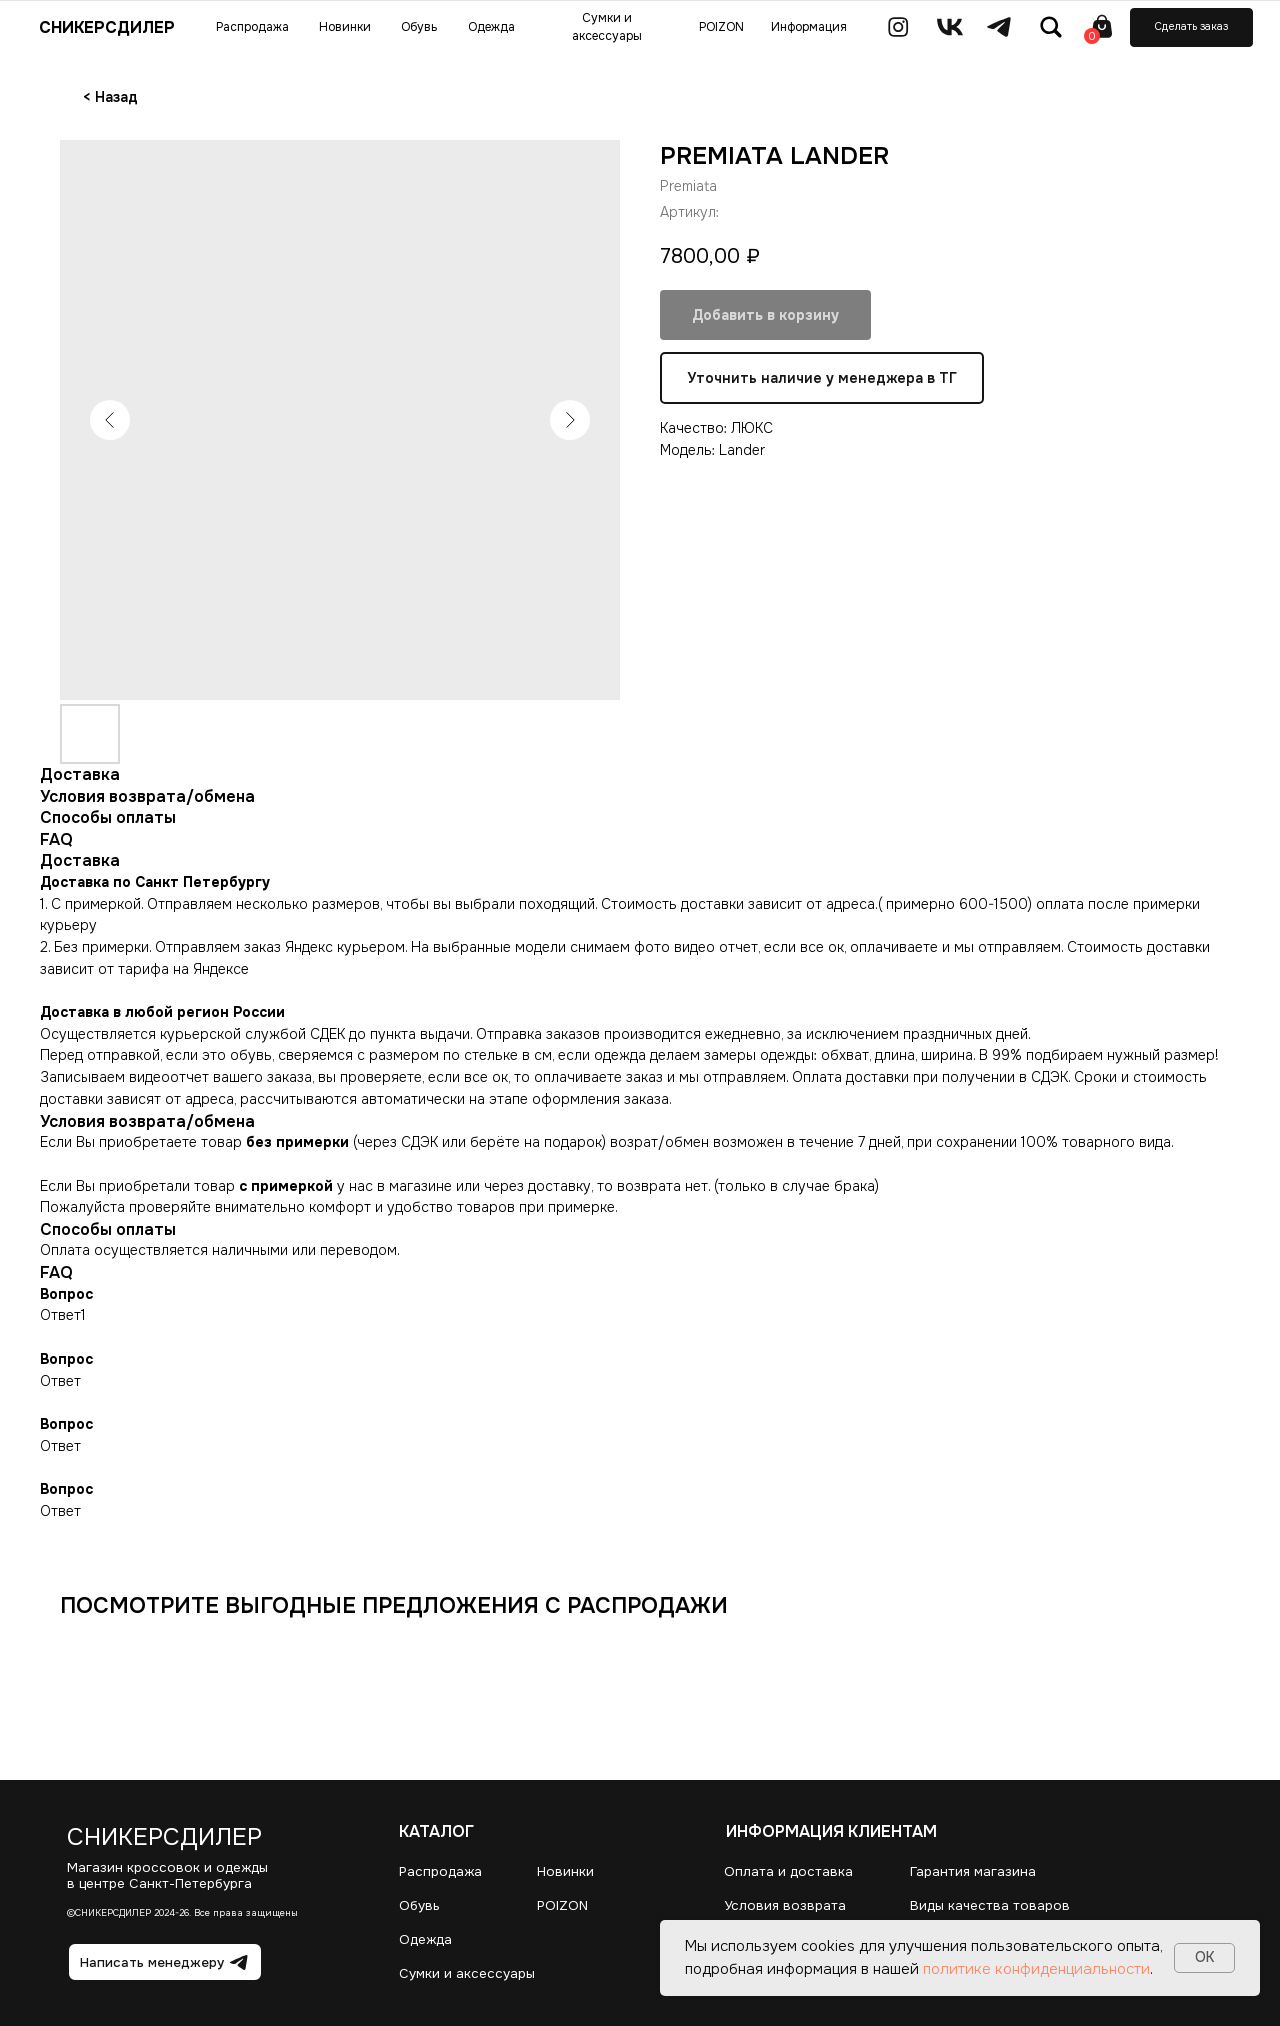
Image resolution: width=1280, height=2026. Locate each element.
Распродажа (440, 1871)
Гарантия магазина (973, 1871)
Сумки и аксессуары (467, 1973)
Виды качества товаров (990, 1905)
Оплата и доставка (788, 1871)
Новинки (565, 1871)
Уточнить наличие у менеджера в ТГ (822, 378)
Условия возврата (785, 1905)
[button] (1191, 27)
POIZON (562, 1905)
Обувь (419, 1905)
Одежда (425, 1939)
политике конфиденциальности (1036, 1969)
